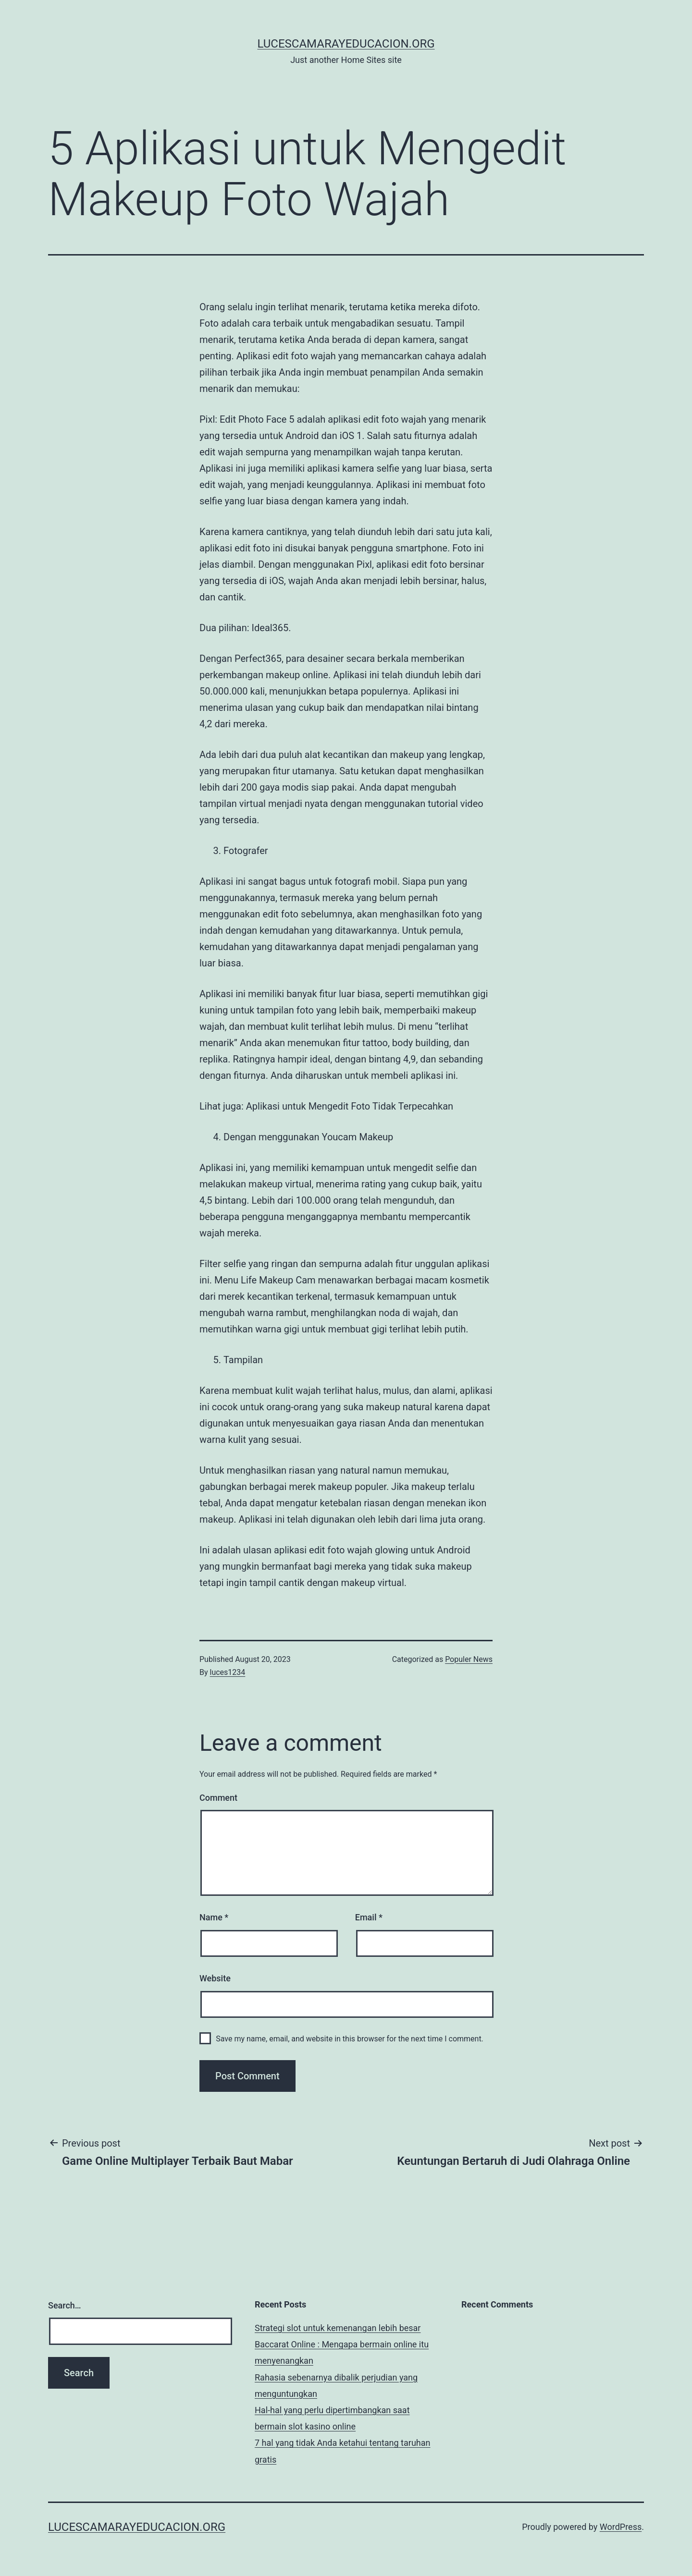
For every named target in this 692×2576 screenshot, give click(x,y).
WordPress (621, 2527)
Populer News (469, 1659)
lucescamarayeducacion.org (345, 43)
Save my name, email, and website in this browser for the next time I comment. (349, 2038)
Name (213, 1917)
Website (215, 1978)
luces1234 (228, 1672)
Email (369, 1917)
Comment (218, 1798)
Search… (64, 2305)
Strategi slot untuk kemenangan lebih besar (337, 2328)
